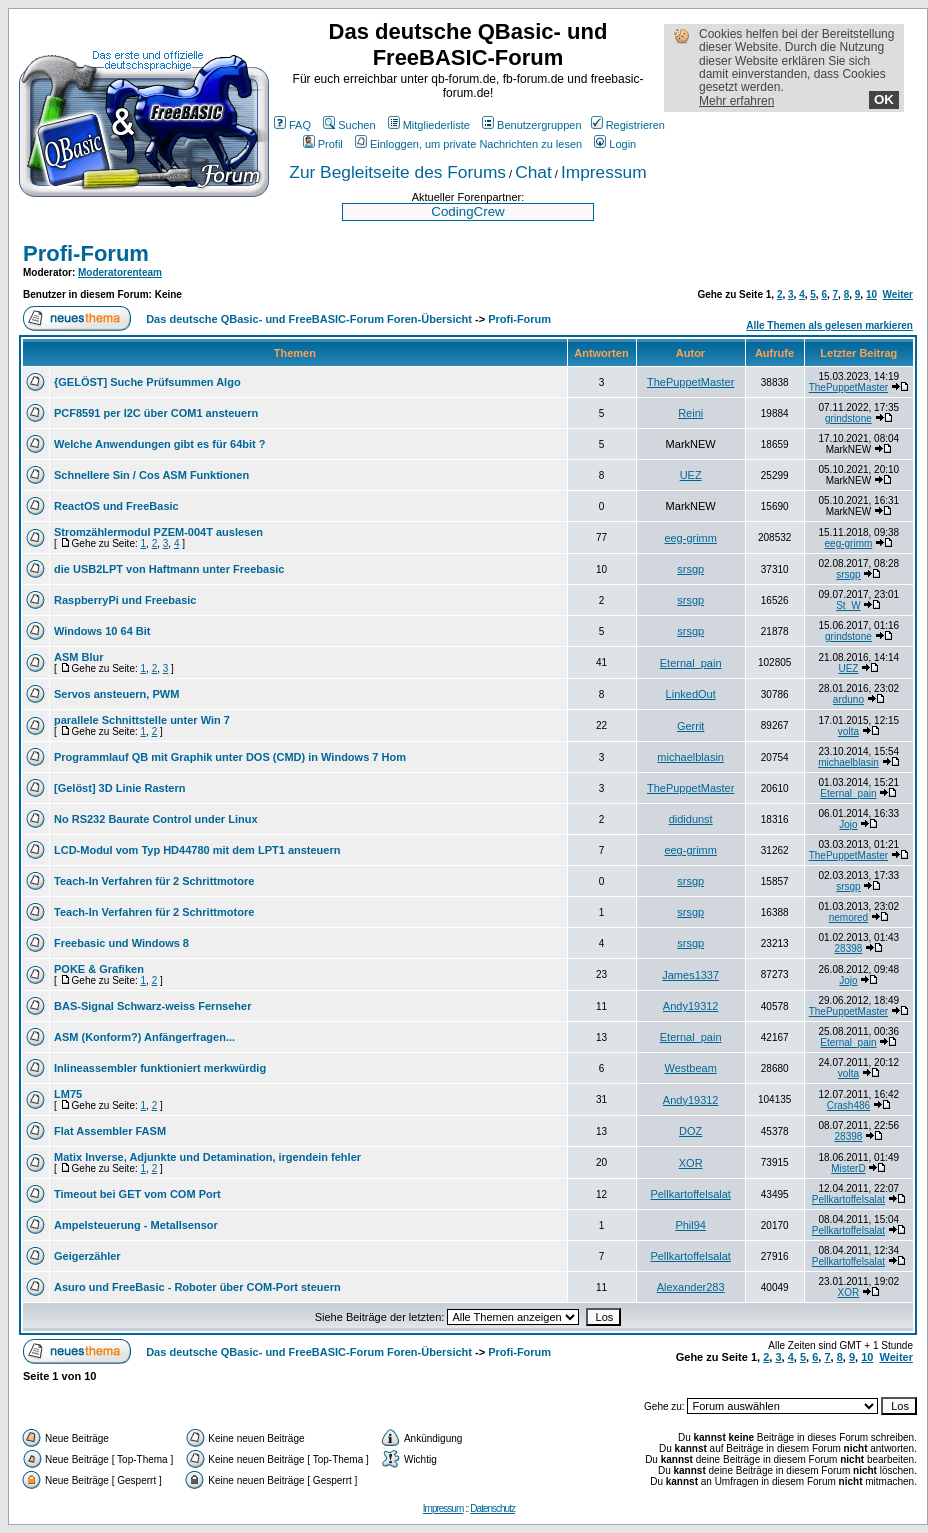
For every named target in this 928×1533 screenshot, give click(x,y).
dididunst (691, 819)
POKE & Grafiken (99, 969)
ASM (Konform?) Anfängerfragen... (144, 1037)
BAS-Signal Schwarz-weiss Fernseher (152, 1006)
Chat (533, 172)
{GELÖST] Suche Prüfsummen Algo (147, 382)
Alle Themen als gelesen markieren (829, 325)
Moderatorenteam (120, 272)
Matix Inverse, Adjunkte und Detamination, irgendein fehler (207, 1157)
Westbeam (690, 1068)
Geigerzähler (87, 1256)
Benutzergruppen (531, 125)
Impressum (604, 172)
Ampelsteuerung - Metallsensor (136, 1225)
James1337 (690, 975)
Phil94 (690, 1225)
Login (615, 144)
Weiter (898, 294)
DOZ (690, 1131)
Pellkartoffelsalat (690, 1194)
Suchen (349, 125)
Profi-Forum (86, 253)
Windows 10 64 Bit (102, 631)
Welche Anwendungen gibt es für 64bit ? (159, 444)
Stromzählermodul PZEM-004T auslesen (158, 532)
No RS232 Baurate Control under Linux (156, 819)
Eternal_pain (691, 663)
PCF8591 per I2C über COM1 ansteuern (156, 413)
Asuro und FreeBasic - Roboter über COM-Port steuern (197, 1287)
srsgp (690, 569)
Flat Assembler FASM (110, 1131)
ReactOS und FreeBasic (116, 506)
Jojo (848, 824)
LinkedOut (691, 694)
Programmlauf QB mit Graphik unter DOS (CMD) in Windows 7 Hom (230, 757)
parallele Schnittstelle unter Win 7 (142, 720)
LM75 (68, 1094)
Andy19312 (691, 1006)
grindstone (848, 418)
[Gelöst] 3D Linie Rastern (119, 788)
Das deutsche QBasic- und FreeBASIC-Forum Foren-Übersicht (309, 319)
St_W (848, 605)
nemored (848, 917)
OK (884, 99)
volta (848, 731)
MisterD (848, 1168)
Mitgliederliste (429, 125)
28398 (849, 948)
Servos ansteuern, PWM (116, 694)
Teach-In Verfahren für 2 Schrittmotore (154, 881)
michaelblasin (690, 757)
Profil (323, 144)
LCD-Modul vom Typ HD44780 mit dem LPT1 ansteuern (197, 850)
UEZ (691, 475)
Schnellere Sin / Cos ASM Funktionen (151, 475)
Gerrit (691, 726)
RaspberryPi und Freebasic (125, 600)
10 (871, 294)
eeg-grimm (690, 538)
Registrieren (628, 125)
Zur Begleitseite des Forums (397, 172)
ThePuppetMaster (690, 382)
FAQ (292, 125)
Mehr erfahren (736, 101)
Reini (690, 413)
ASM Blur (79, 657)
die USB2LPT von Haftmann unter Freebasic (169, 569)
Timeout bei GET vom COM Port (137, 1194)
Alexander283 (691, 1287)
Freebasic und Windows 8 (121, 943)
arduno (848, 699)
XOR (691, 1163)
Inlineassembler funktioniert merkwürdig (160, 1068)
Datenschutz (492, 1508)
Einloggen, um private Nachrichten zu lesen (468, 144)
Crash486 (848, 1105)
